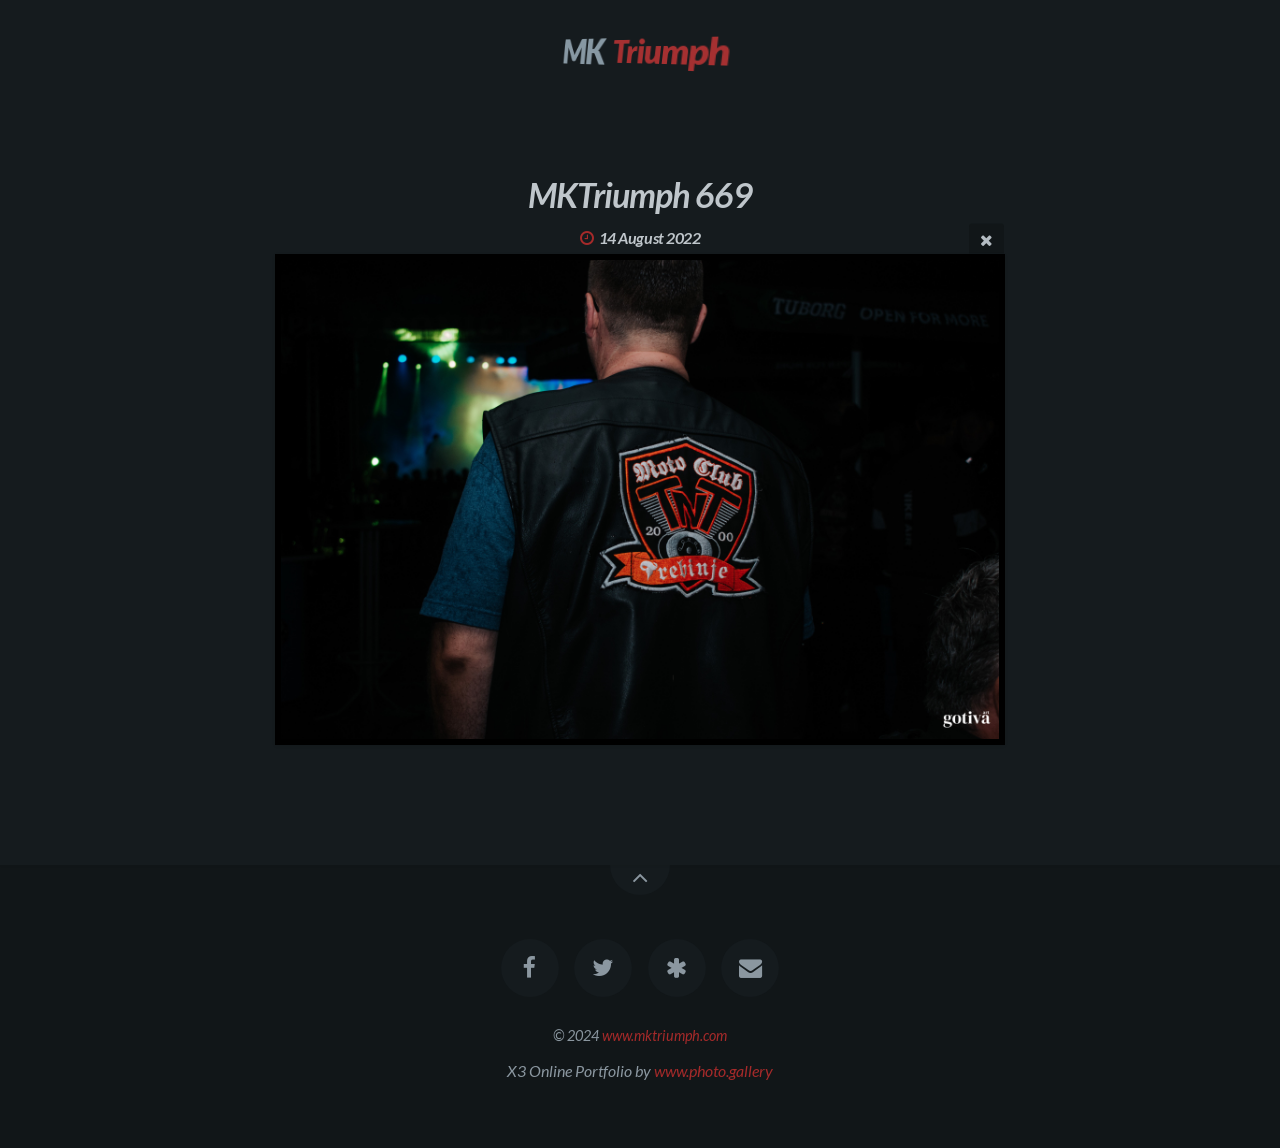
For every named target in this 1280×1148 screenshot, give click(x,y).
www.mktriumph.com (664, 1035)
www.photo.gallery (713, 1070)
